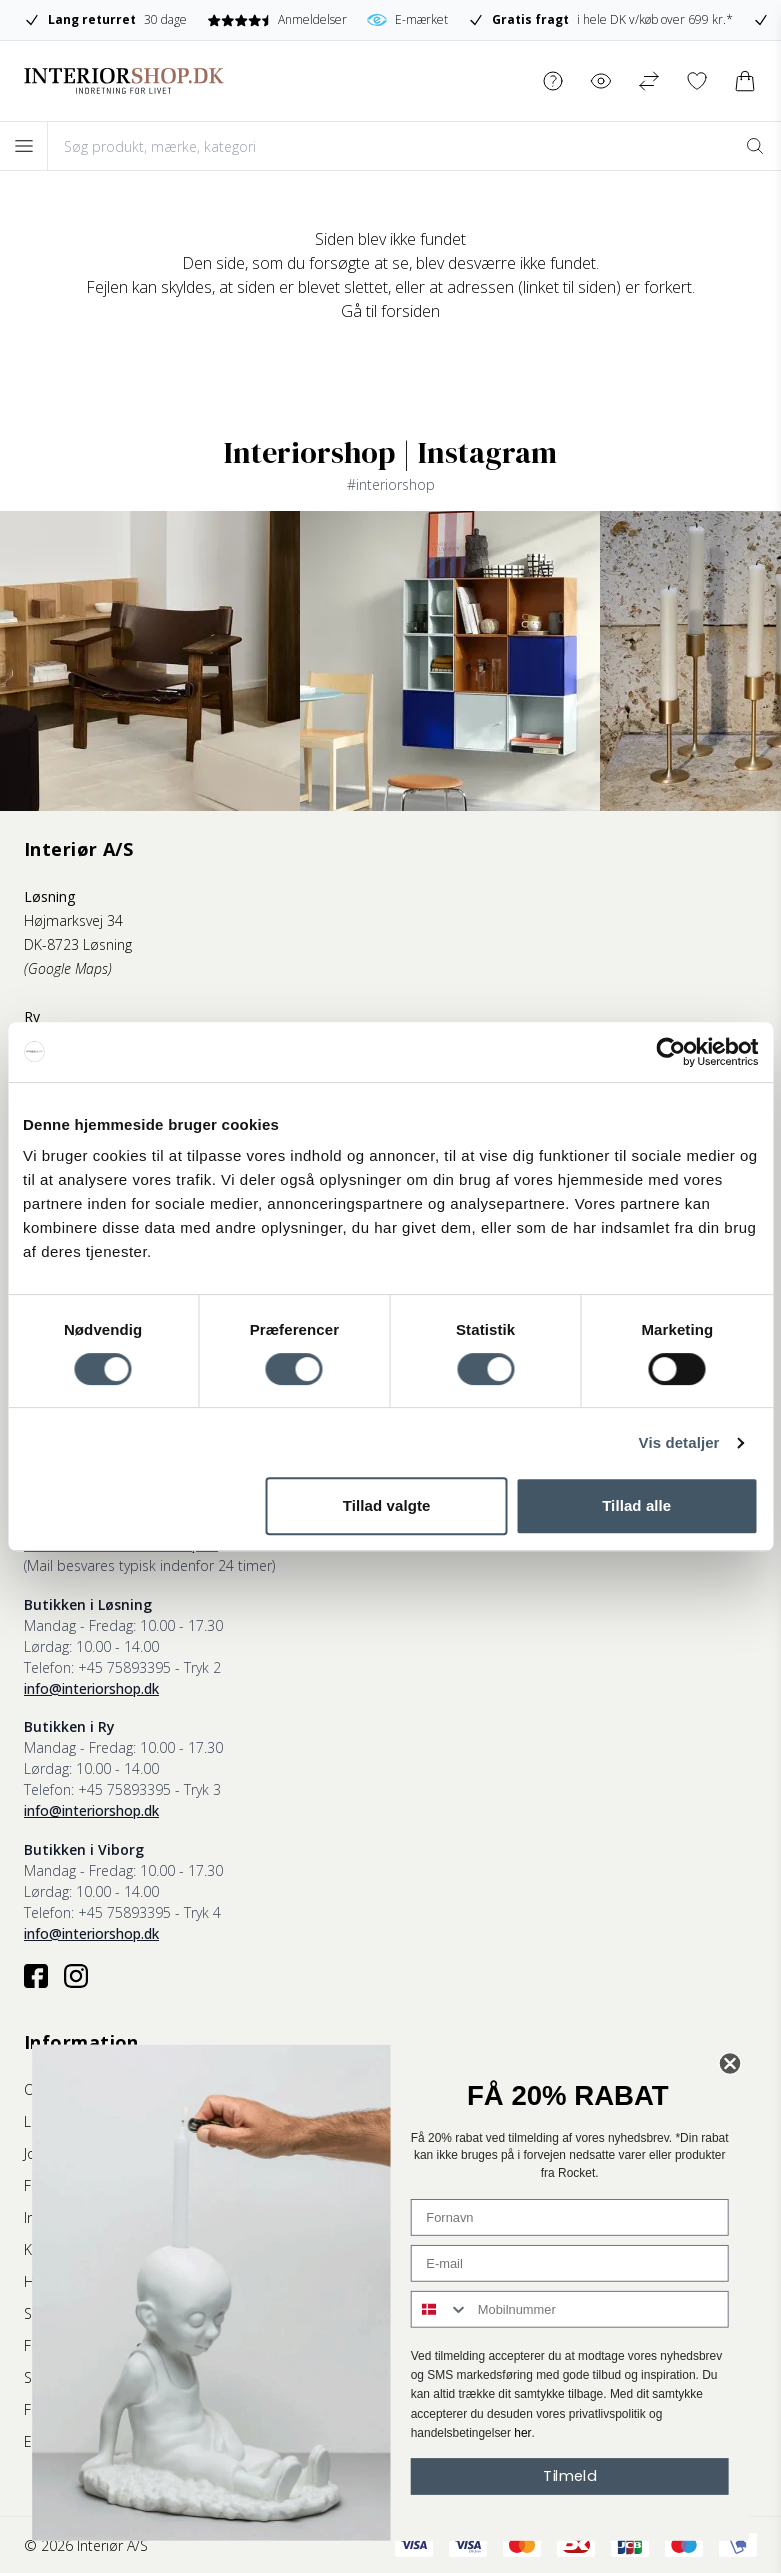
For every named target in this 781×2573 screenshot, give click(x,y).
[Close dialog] (730, 2063)
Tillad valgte (387, 1505)
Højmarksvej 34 (73, 920)
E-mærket (503, 20)
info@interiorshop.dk (91, 1688)
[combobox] (440, 2309)
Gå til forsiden (390, 311)
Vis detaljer (679, 1442)
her (522, 2433)
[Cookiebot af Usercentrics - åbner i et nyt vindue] (670, 1052)
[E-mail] (570, 2263)
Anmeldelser (373, 19)
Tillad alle (636, 1505)
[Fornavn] (570, 2217)
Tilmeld (569, 2475)
